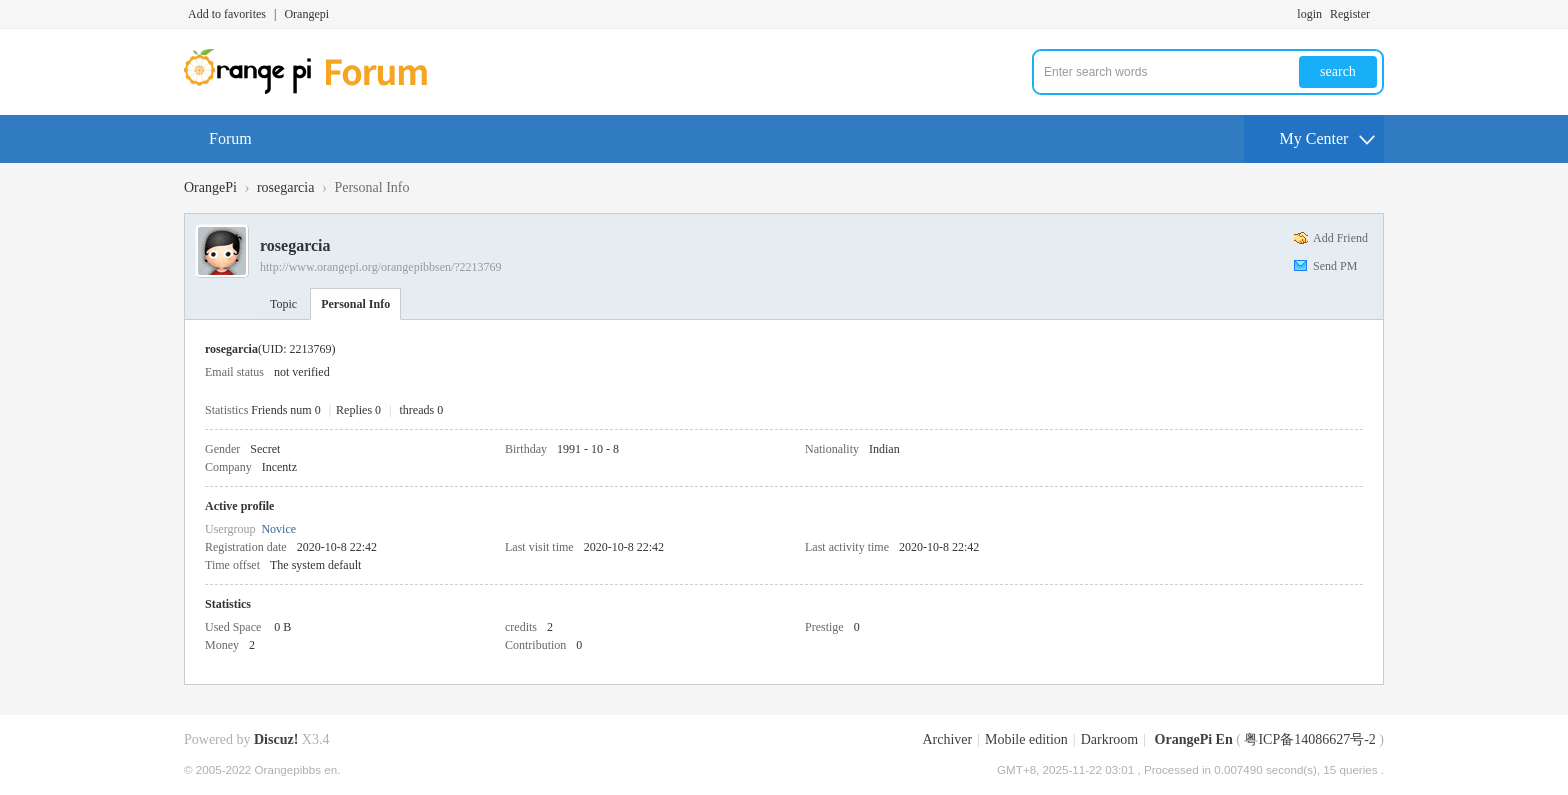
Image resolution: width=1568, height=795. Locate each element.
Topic (283, 304)
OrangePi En (1194, 739)
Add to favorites (227, 14)
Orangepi (306, 14)
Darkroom (1110, 739)
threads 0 (422, 410)
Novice (278, 529)
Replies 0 (358, 410)
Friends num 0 (285, 410)
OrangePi (210, 187)
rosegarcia (286, 187)
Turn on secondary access (1379, 14)
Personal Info (355, 304)
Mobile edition (1026, 739)
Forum (230, 138)
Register (1350, 14)
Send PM (1335, 266)
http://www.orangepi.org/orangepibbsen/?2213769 (381, 267)
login (1309, 14)
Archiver (947, 739)
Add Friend (1340, 238)
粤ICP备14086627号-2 (1309, 739)
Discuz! (276, 739)
